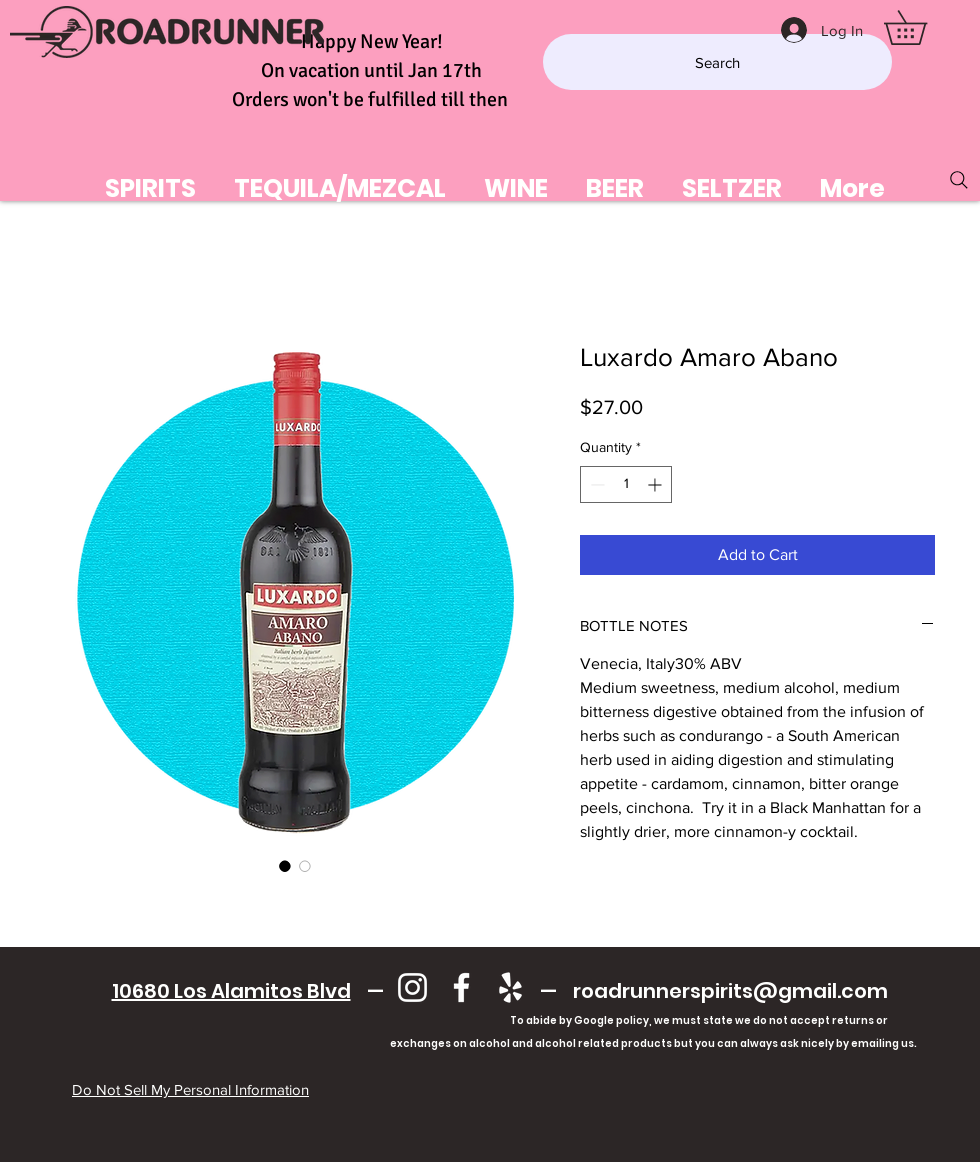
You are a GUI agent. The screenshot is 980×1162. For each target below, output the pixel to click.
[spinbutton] (626, 484)
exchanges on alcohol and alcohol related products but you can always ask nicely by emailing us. (499, 1043)
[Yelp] (510, 987)
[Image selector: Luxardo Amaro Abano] (285, 866)
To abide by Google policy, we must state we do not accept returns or (699, 1020)
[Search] (717, 62)
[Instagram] (412, 987)
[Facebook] (461, 987)
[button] (922, 27)
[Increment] (656, 484)
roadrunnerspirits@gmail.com (730, 991)
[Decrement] (595, 484)
